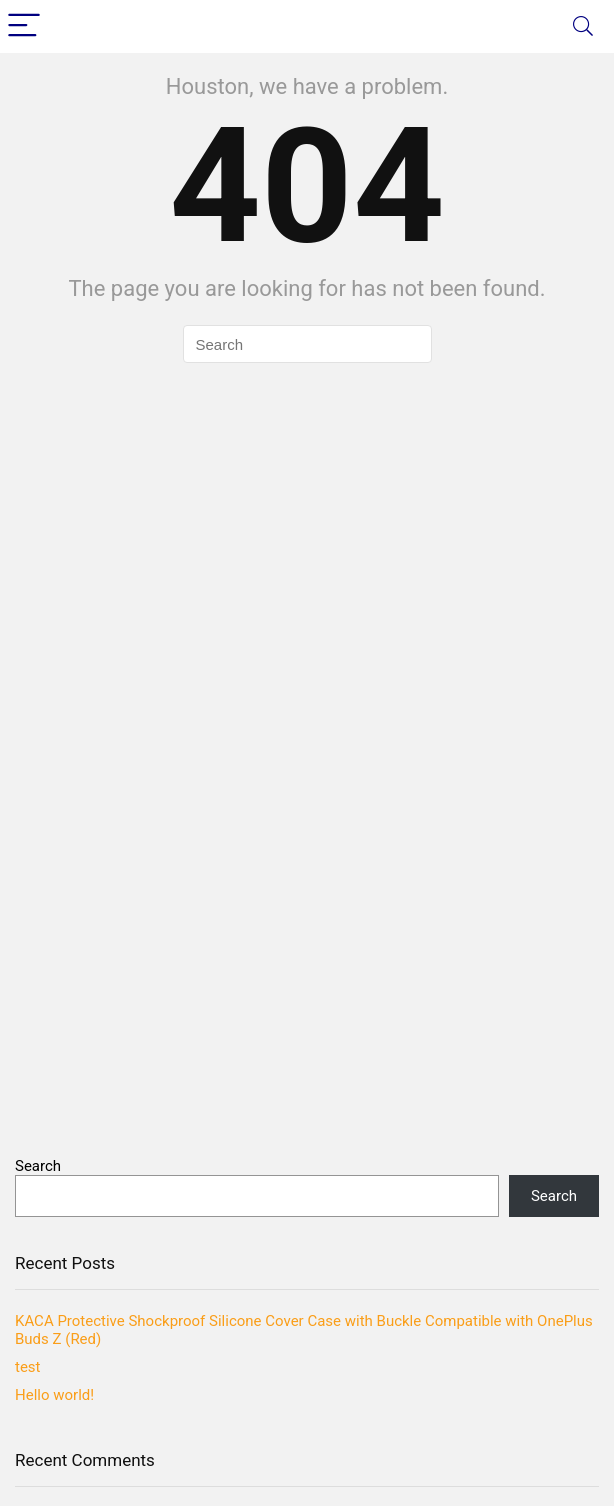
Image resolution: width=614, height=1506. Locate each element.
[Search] (583, 26)
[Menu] (24, 26)
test (28, 1367)
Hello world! (54, 1395)
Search (38, 1166)
